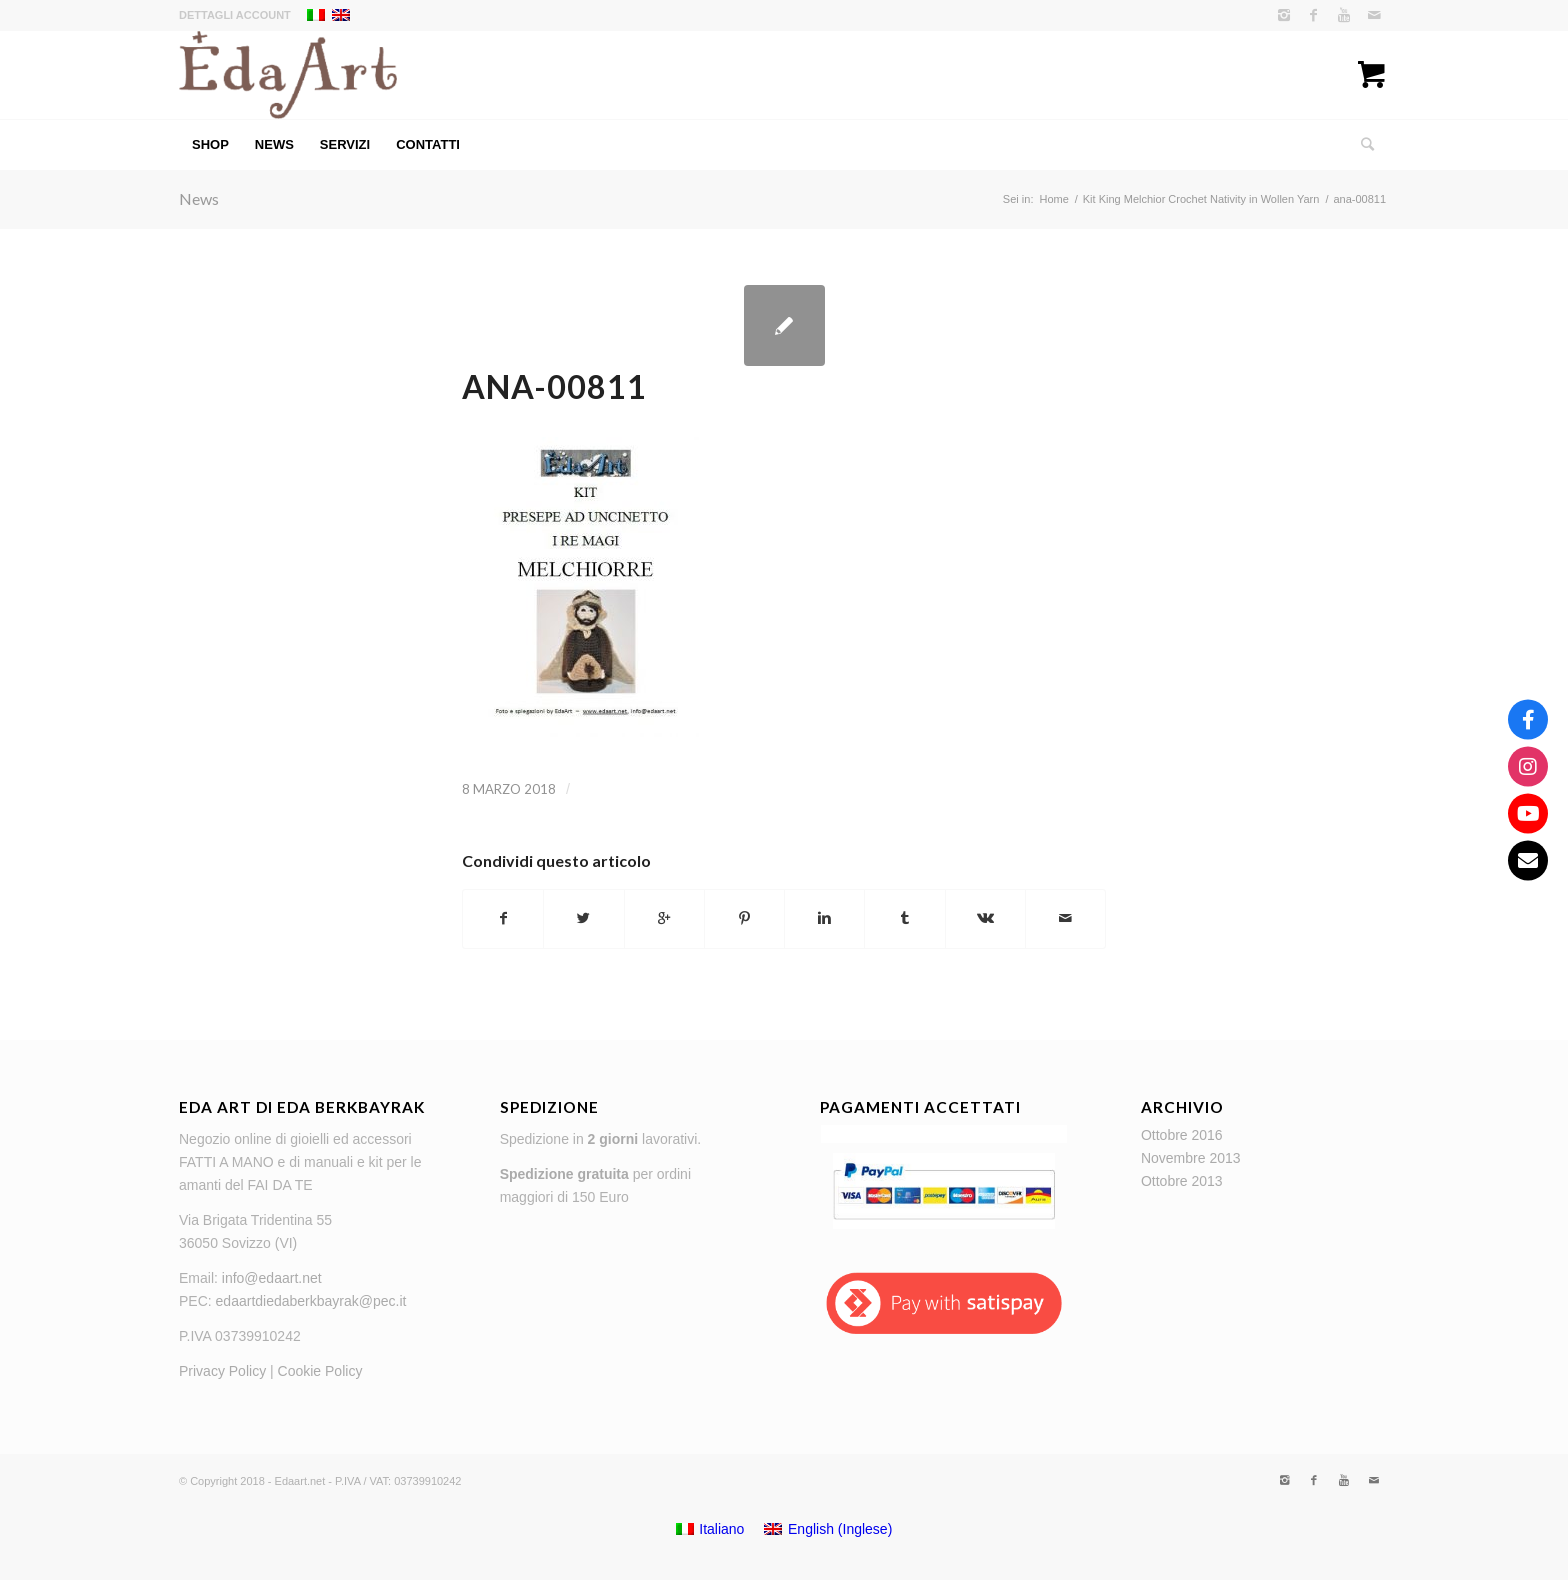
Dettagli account (235, 15)
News (199, 198)
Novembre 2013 (1191, 1158)
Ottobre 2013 (1182, 1181)
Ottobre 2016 (1182, 1135)
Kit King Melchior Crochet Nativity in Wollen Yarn (1201, 199)
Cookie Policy (320, 1371)
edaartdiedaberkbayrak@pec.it (311, 1301)
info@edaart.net (272, 1278)
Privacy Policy (222, 1371)
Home (1053, 199)
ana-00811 (554, 386)
